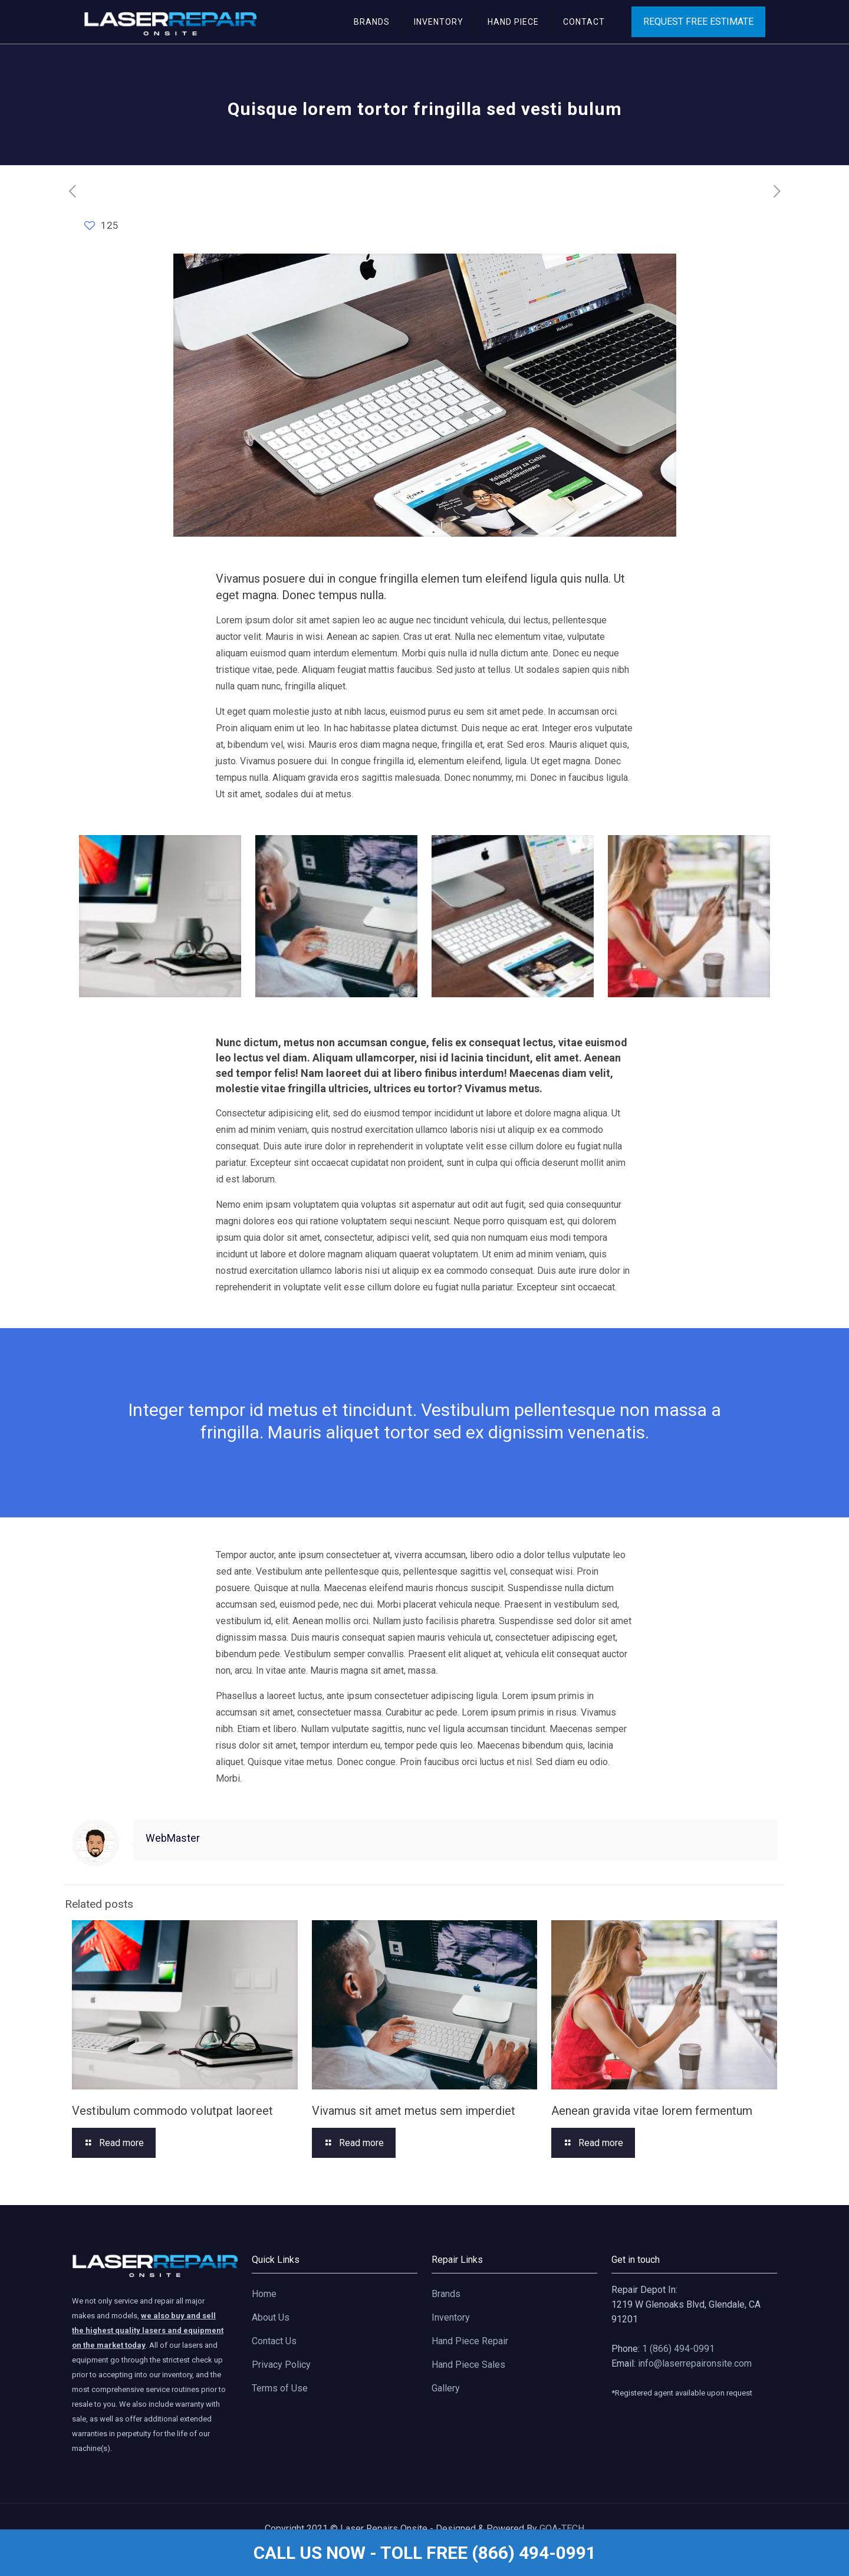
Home (264, 2293)
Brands (446, 2293)
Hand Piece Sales (468, 2364)
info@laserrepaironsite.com (695, 2363)
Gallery (446, 2388)
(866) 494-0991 (534, 2552)
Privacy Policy (281, 2364)
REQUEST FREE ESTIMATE (698, 21)
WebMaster (173, 1838)
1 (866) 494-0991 (678, 2348)
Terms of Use (280, 2388)
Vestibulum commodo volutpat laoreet (172, 2111)
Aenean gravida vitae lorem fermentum (651, 2111)
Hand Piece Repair (470, 2341)
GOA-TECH (561, 2528)
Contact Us (274, 2341)
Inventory (451, 2317)
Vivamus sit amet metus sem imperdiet (413, 2111)
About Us (270, 2317)
